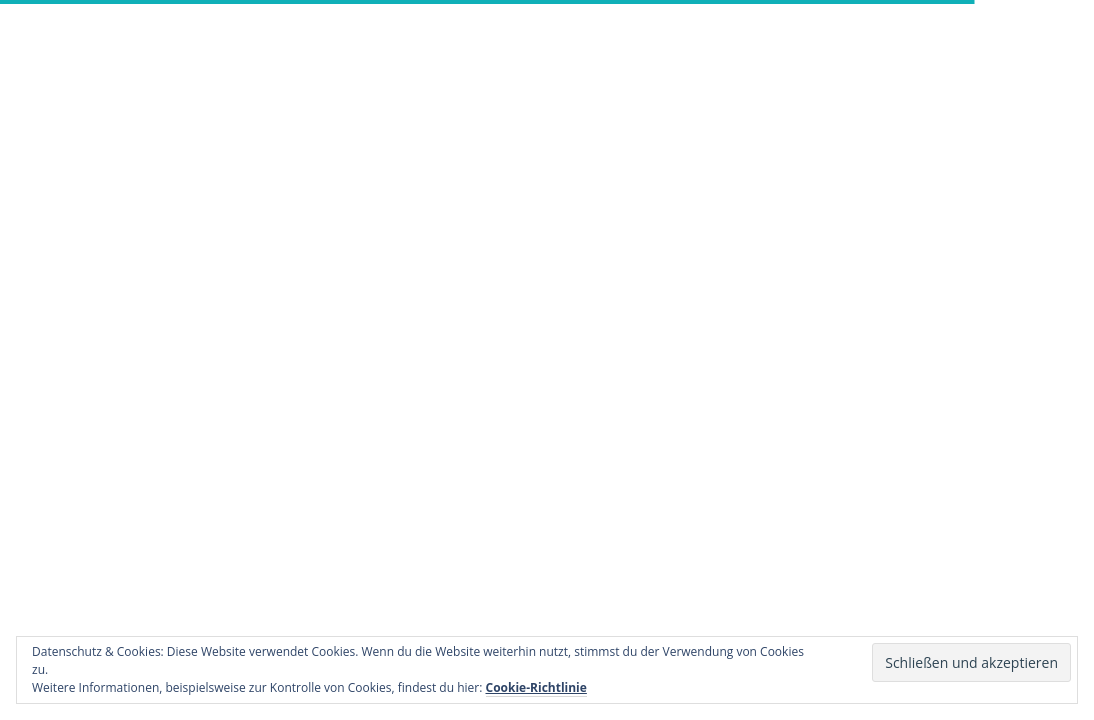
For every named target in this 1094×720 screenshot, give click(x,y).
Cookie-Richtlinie (536, 687)
